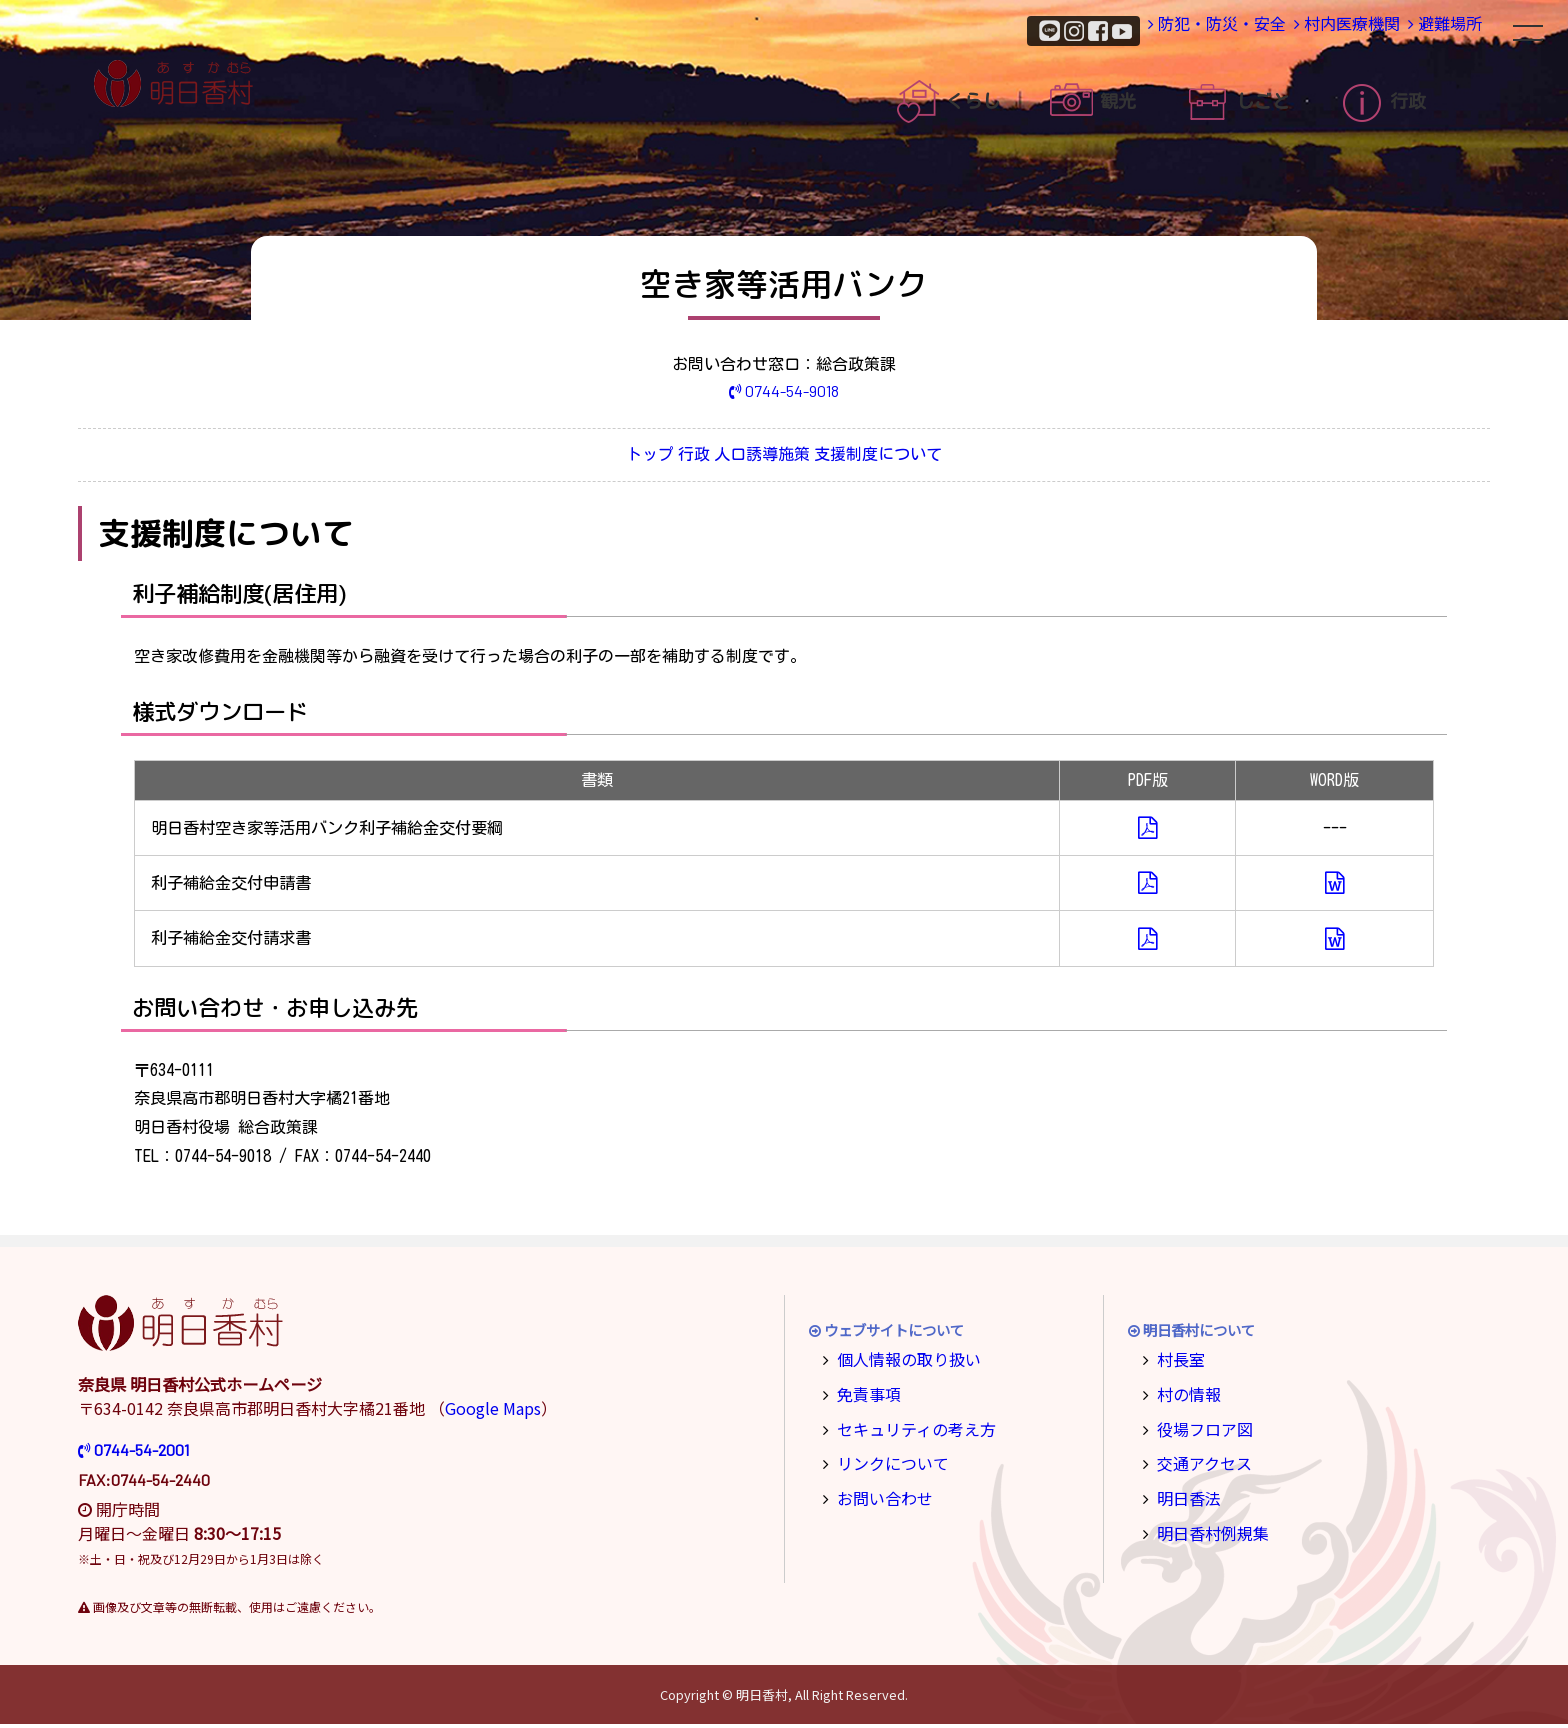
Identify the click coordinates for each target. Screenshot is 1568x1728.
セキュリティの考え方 (905, 1426)
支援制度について (956, 458)
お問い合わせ (878, 1492)
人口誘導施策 (788, 458)
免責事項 (864, 1394)
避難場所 (1426, 29)
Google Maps (493, 1412)
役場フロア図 (1198, 1426)
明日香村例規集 (1205, 1524)
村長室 (1177, 1361)
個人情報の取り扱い (899, 1361)
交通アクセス (1197, 1459)
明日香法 (1184, 1492)
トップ (572, 458)
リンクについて (885, 1459)
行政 (668, 458)
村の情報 (1184, 1394)
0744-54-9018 (784, 390)
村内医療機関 (1292, 29)
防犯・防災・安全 (1130, 29)
